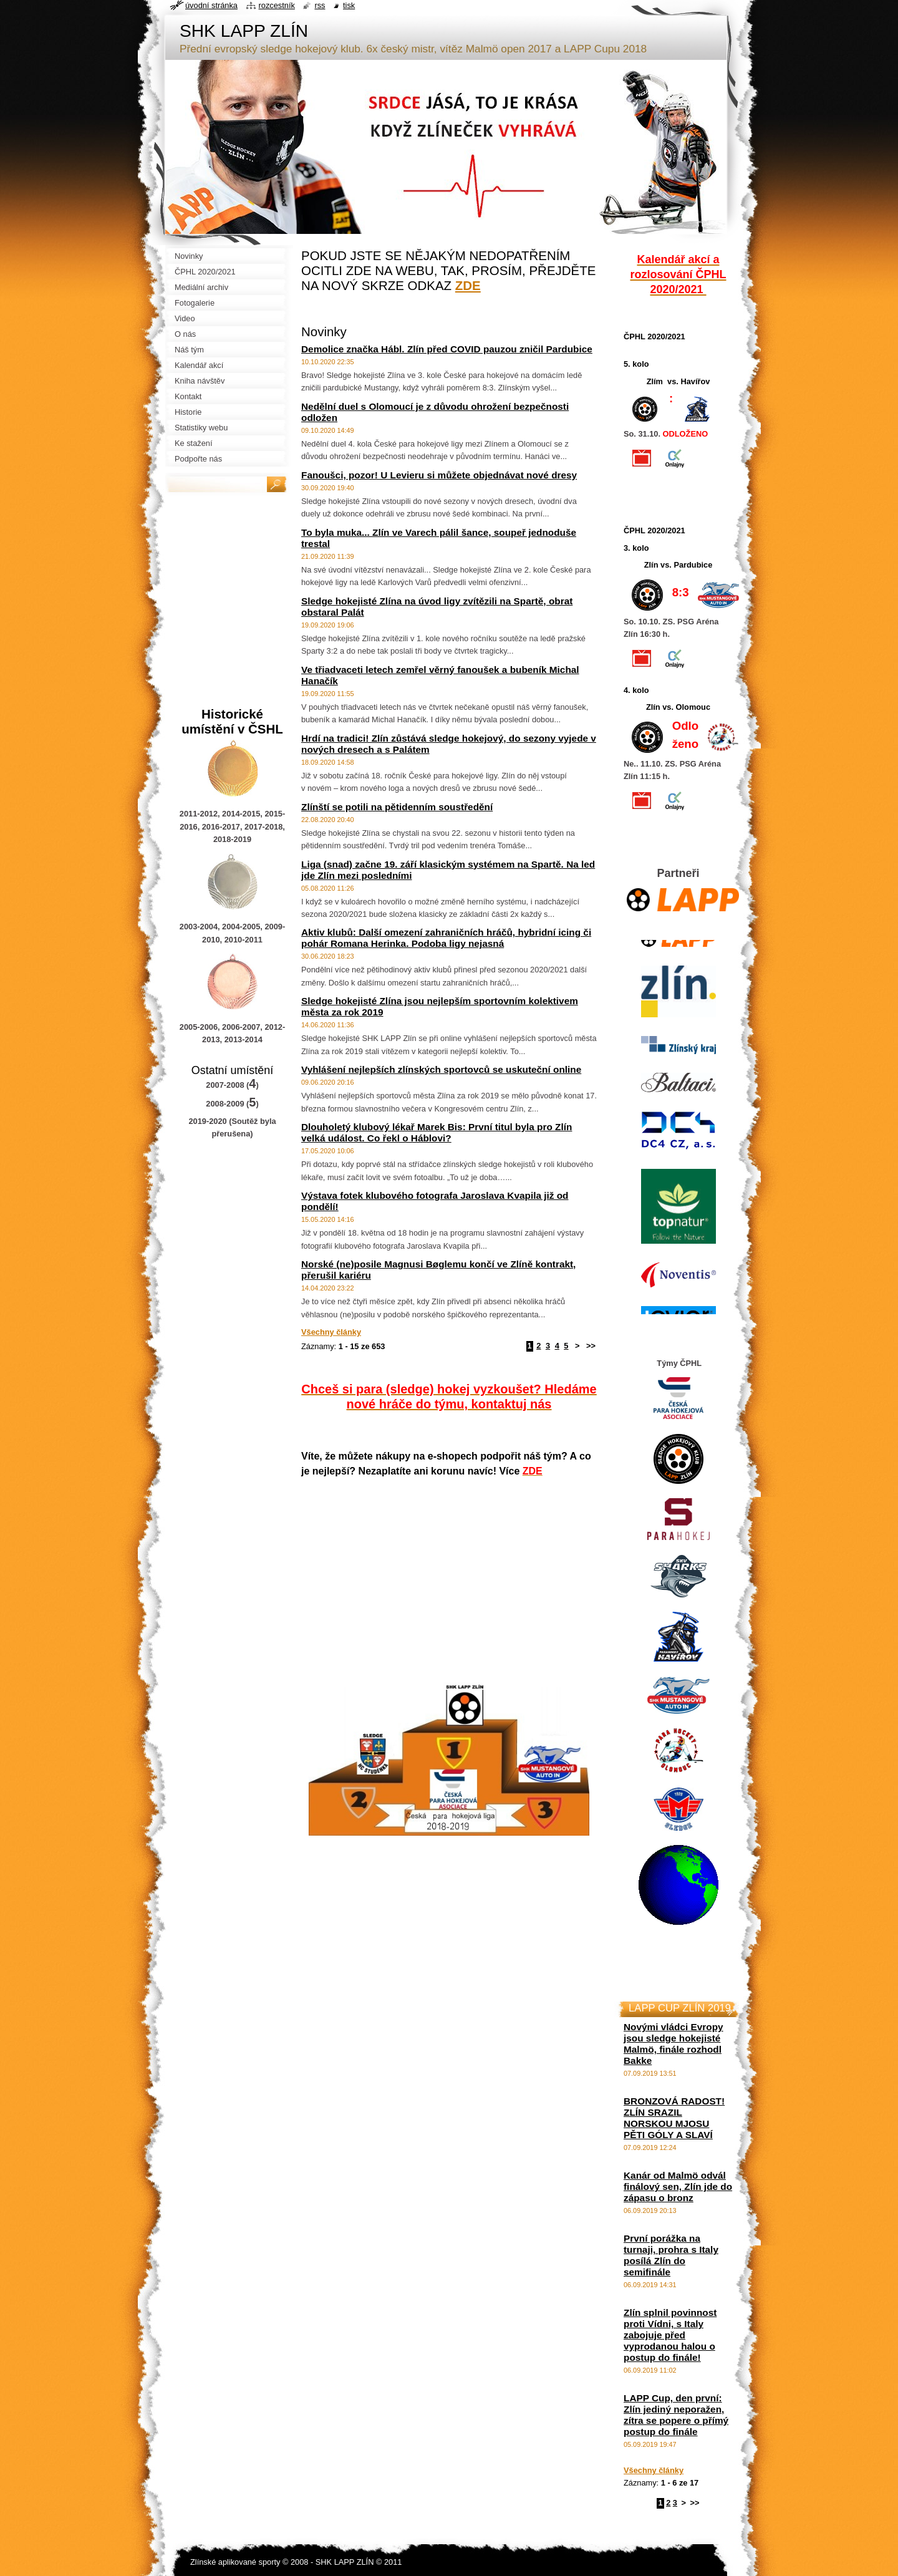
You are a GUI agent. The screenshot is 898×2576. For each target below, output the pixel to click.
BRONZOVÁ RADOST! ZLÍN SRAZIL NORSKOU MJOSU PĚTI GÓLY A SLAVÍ (674, 2118)
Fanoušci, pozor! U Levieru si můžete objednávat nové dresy (439, 475)
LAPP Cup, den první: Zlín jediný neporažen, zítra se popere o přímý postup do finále (676, 2415)
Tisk (349, 5)
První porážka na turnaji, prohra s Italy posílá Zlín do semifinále (671, 2255)
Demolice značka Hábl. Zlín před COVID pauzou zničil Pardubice (446, 349)
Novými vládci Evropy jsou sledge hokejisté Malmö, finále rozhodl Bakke (673, 2044)
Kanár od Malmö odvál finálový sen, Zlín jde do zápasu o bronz (678, 2186)
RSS (319, 5)
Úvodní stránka (211, 5)
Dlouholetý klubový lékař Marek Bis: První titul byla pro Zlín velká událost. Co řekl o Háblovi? (436, 1132)
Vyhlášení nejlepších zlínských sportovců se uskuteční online (441, 1069)
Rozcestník (277, 5)
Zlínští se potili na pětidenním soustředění (397, 806)
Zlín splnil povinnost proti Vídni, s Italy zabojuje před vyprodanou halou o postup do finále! (670, 2335)
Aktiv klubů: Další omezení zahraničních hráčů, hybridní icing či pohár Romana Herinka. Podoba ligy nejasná (446, 938)
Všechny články (331, 1332)
